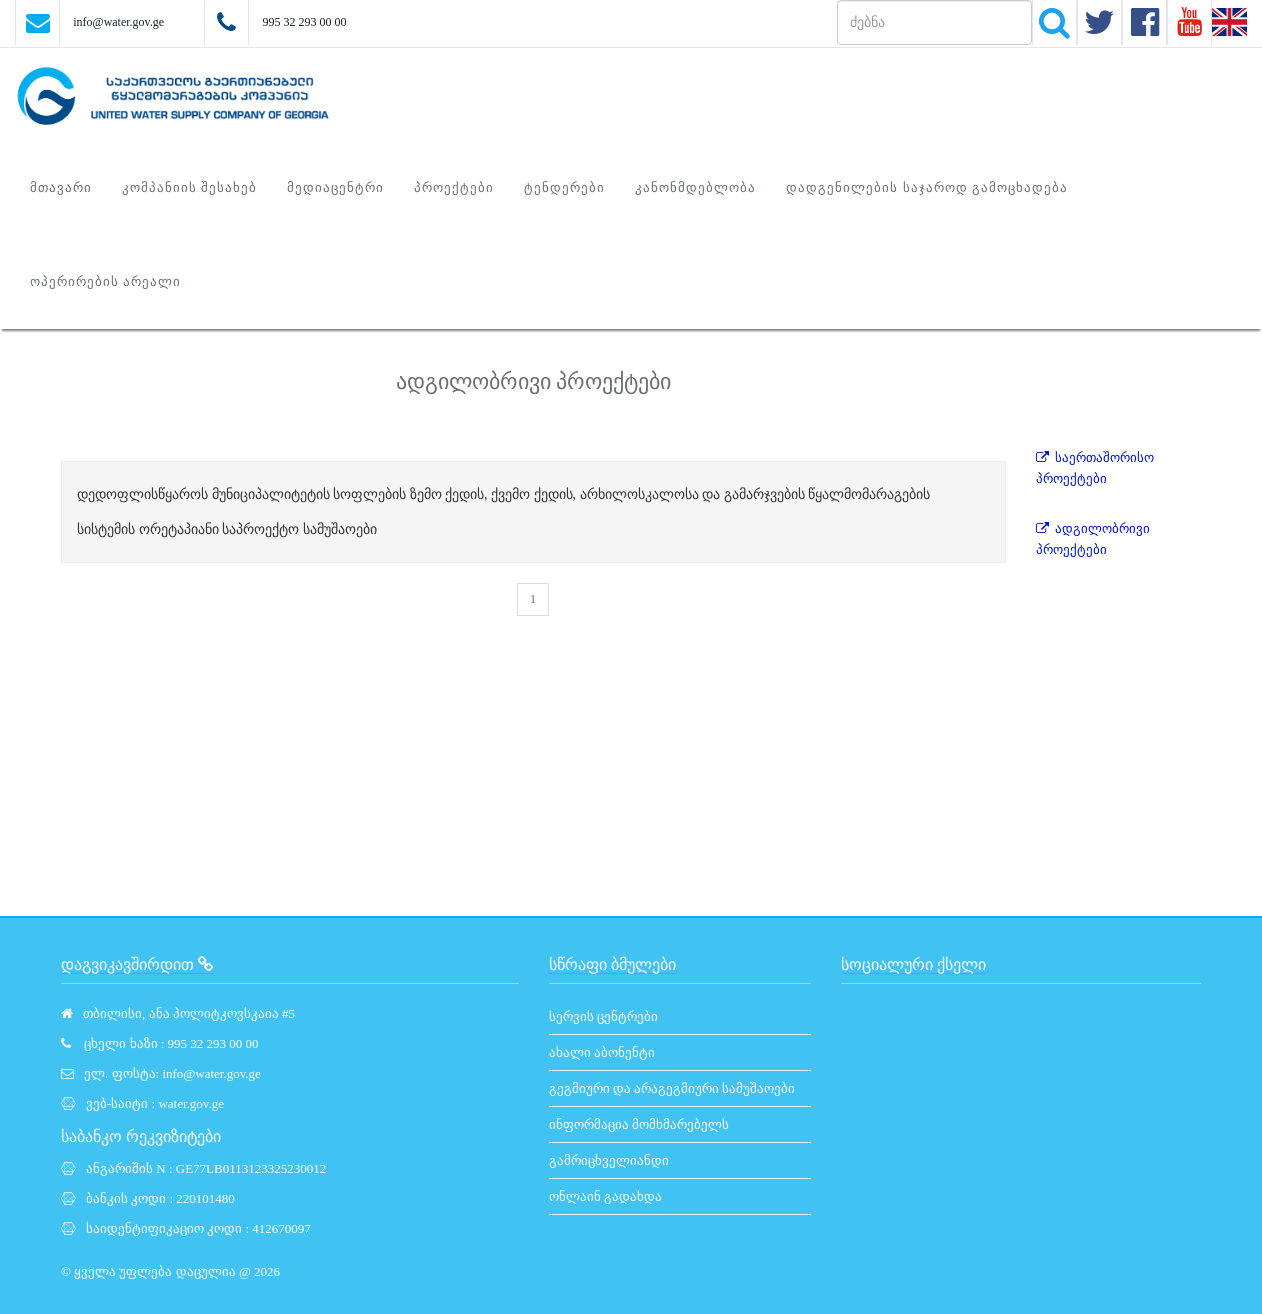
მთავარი (61, 187)
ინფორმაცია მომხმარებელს (639, 1124)
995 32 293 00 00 (304, 22)
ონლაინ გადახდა (605, 1196)
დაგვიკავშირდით (137, 964)
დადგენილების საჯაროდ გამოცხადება (927, 187)
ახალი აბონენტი (602, 1052)
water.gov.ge (191, 1103)
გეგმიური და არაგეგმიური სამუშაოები (672, 1088)
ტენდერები (564, 187)
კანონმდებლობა (695, 187)
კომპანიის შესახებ (189, 187)
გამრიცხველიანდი (609, 1160)
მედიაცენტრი (335, 187)
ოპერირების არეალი (105, 281)
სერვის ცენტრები (603, 1016)
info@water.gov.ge (118, 22)
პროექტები (454, 187)
